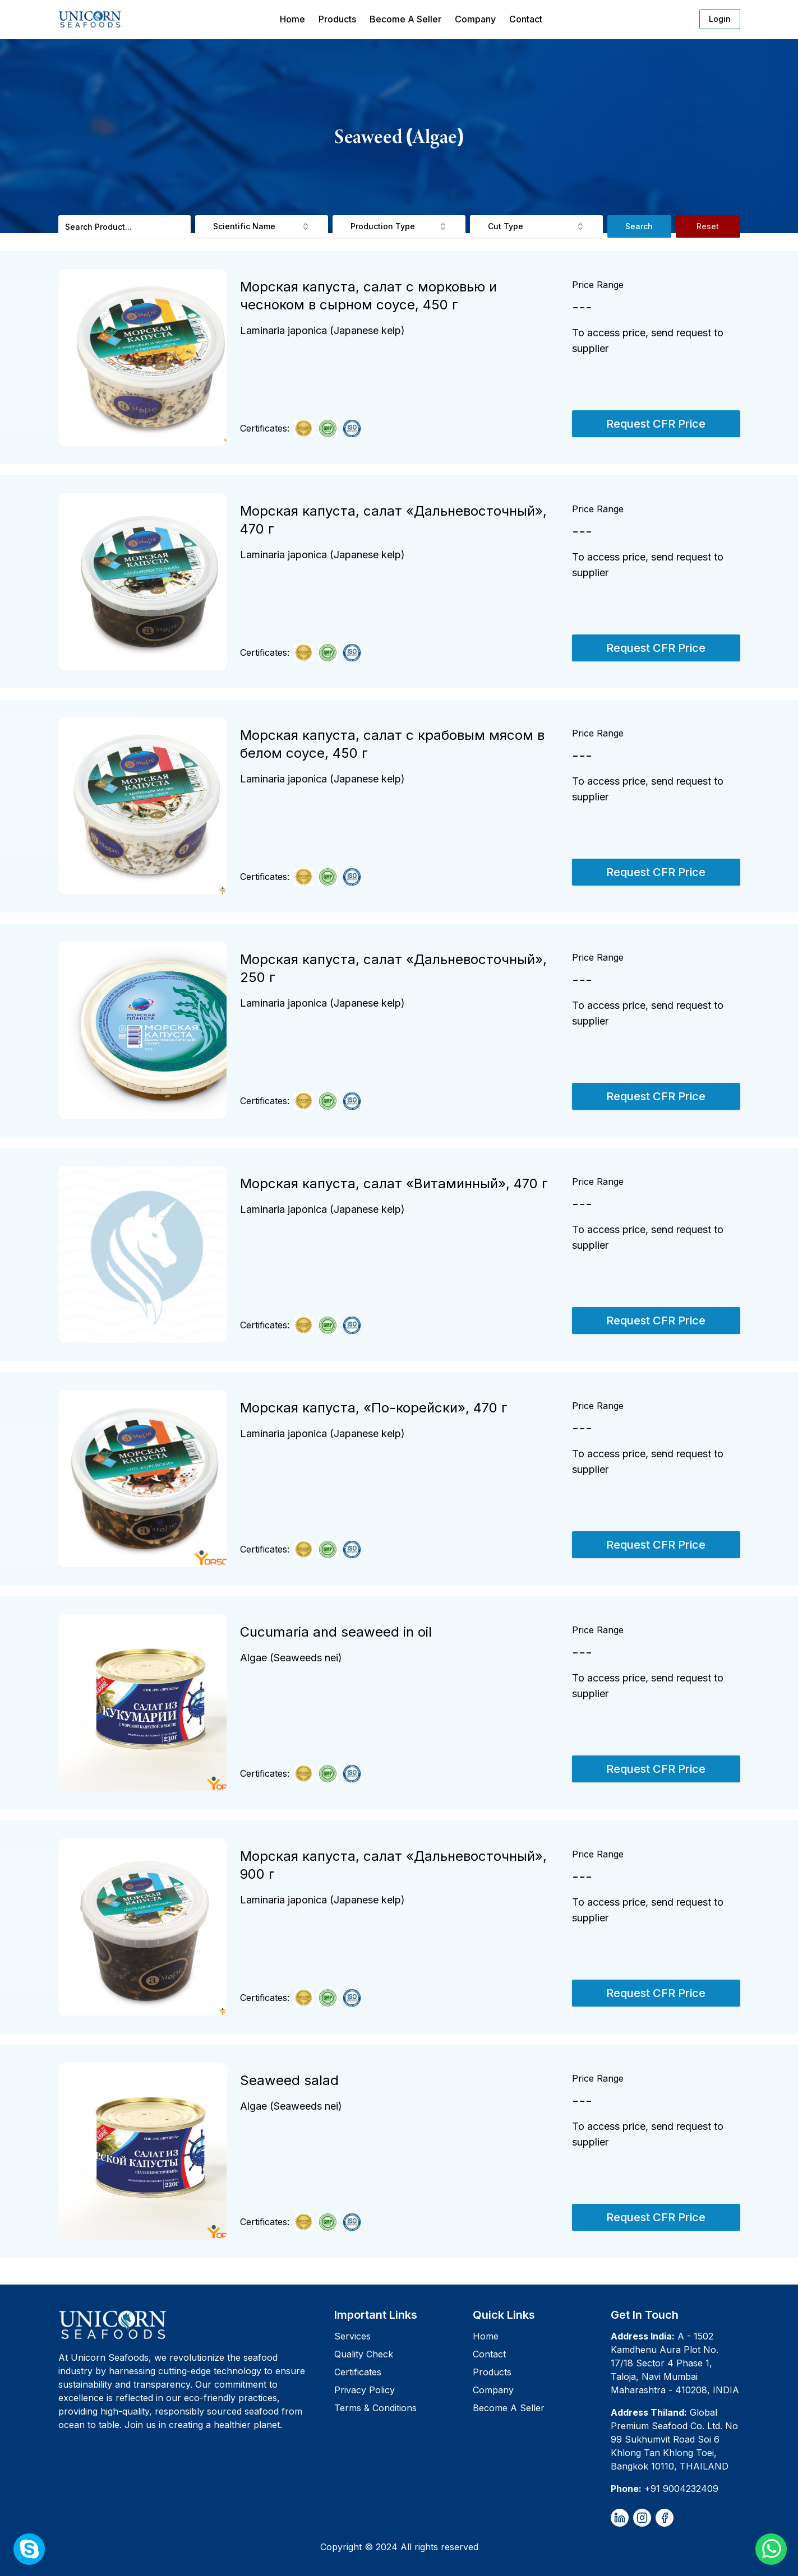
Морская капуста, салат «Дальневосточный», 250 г (393, 968)
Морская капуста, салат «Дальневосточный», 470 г (393, 520)
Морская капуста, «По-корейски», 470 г (374, 1408)
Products (337, 19)
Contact (525, 19)
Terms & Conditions (375, 2407)
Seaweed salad (289, 2080)
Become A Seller (405, 19)
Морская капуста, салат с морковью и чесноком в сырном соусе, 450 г (368, 296)
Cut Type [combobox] (536, 226)
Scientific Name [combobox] (261, 226)
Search (639, 226)
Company (475, 19)
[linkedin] (620, 2518)
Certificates (357, 2372)
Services (352, 2336)
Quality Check (363, 2354)
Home (292, 19)
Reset (707, 226)
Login (720, 19)
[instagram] (642, 2518)
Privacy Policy (364, 2390)
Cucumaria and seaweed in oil (336, 1632)
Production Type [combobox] (399, 226)
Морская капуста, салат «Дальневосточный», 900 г (393, 1865)
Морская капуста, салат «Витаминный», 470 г (394, 1183)
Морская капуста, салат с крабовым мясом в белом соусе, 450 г (392, 744)
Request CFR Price (655, 423)
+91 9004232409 (681, 2488)
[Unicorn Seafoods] (192, 2324)
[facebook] (665, 2518)
